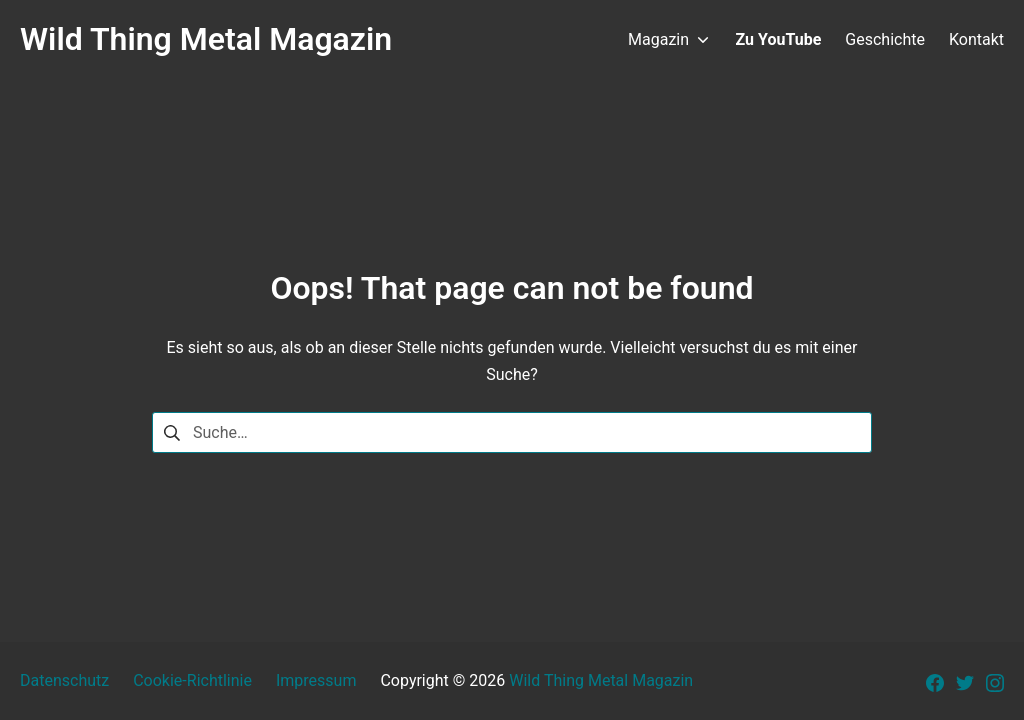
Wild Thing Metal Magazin (601, 680)
